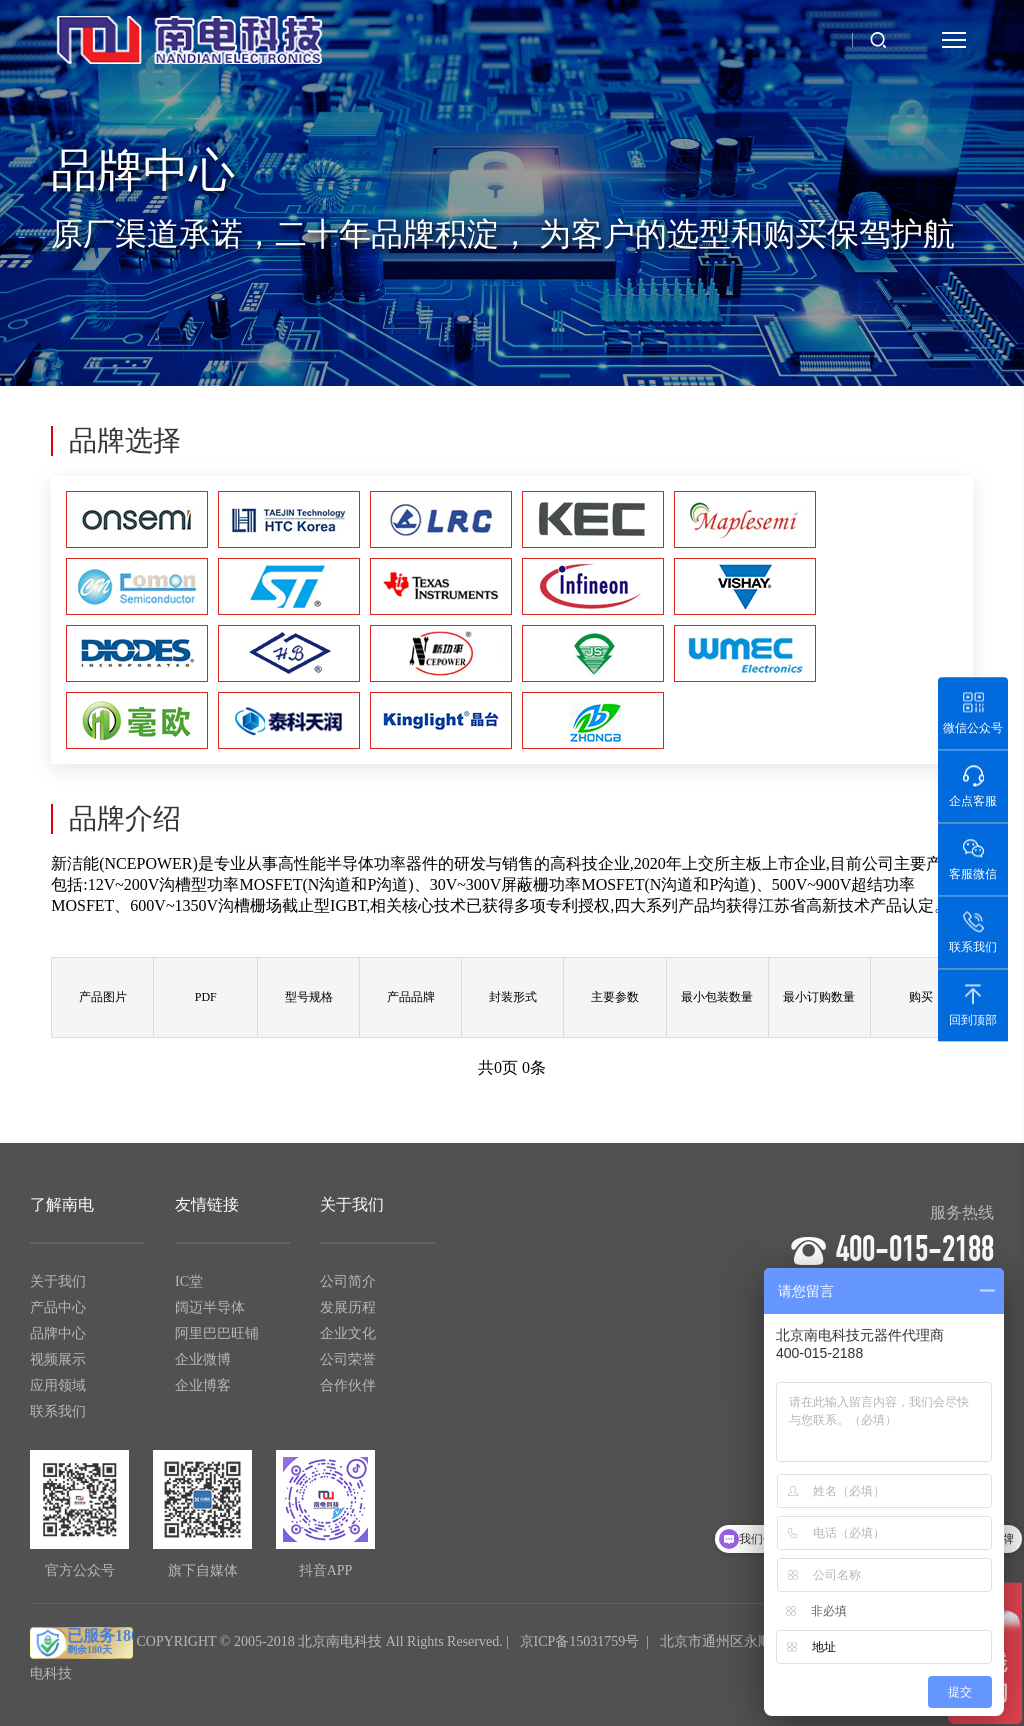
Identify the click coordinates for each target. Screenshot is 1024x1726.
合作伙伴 (348, 1393)
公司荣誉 (348, 1367)
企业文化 (348, 1341)
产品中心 (58, 1315)
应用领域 (58, 1393)
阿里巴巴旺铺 (217, 1341)
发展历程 (348, 1315)
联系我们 (58, 1419)
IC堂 (189, 1289)
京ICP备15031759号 (580, 1649)
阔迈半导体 (210, 1315)
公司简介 (348, 1289)
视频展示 (58, 1367)
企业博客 (203, 1393)
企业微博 (203, 1367)
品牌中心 (58, 1341)
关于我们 (58, 1289)
